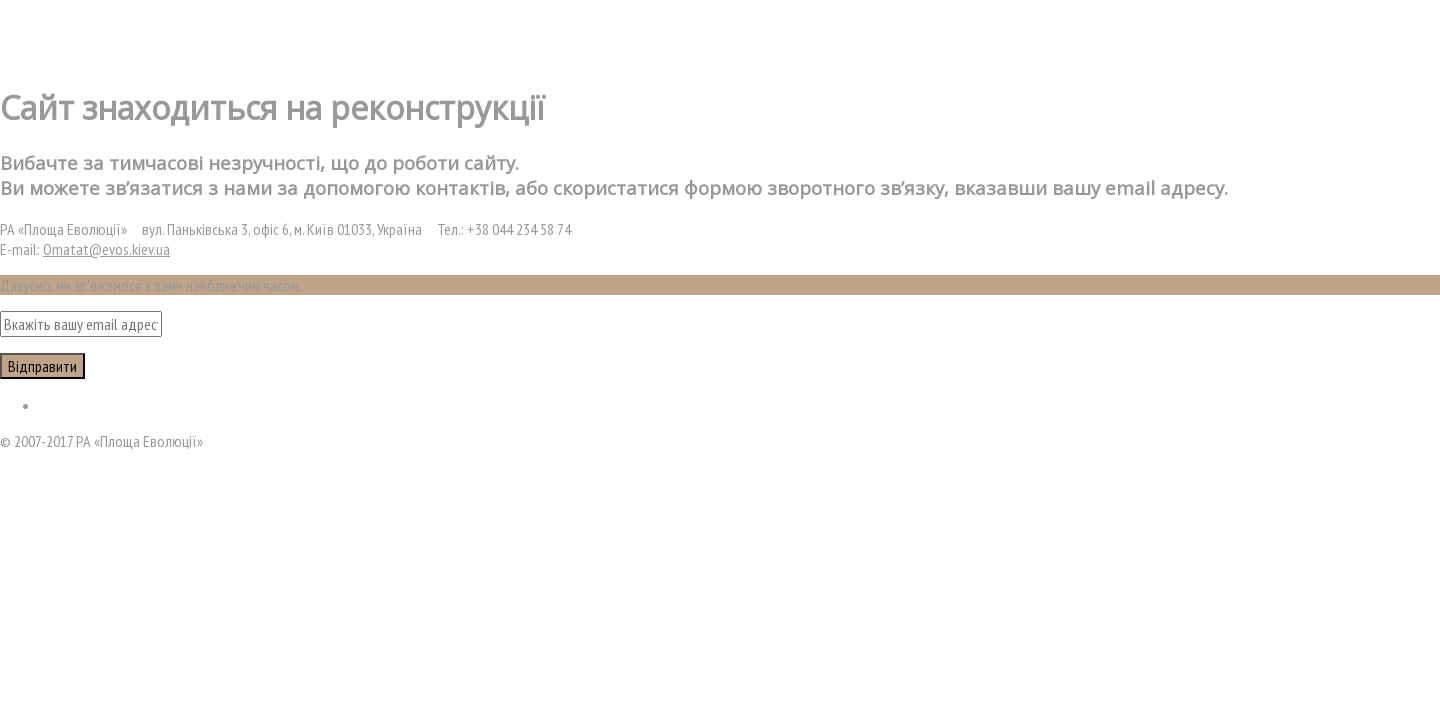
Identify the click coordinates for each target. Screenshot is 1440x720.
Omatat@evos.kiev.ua (106, 249)
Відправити (42, 366)
